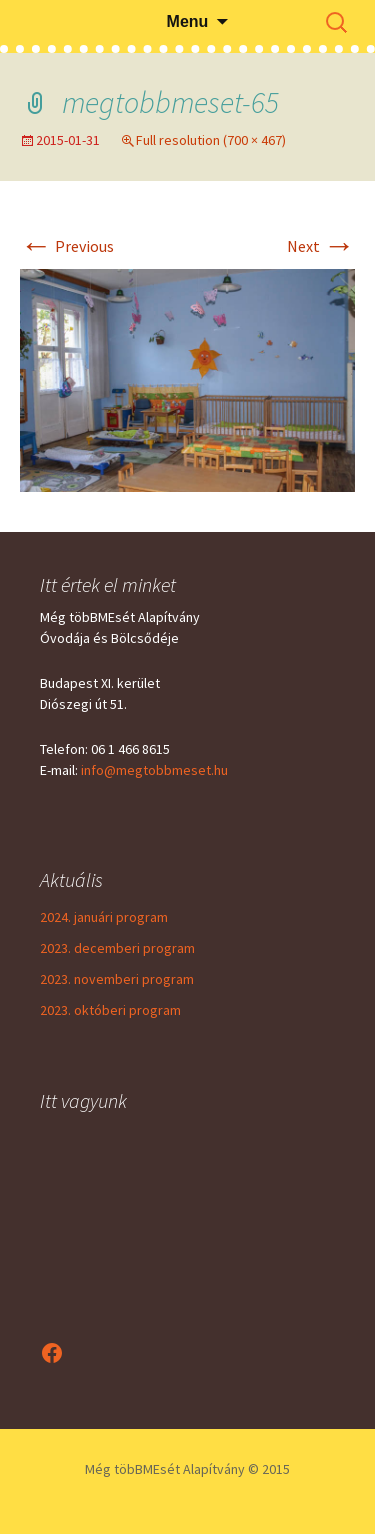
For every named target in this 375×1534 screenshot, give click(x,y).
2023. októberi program (110, 1010)
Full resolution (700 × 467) (211, 140)
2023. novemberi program (117, 979)
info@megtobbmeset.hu (154, 770)
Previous (67, 246)
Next (321, 246)
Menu (188, 21)
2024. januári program (104, 917)
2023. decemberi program (117, 948)
